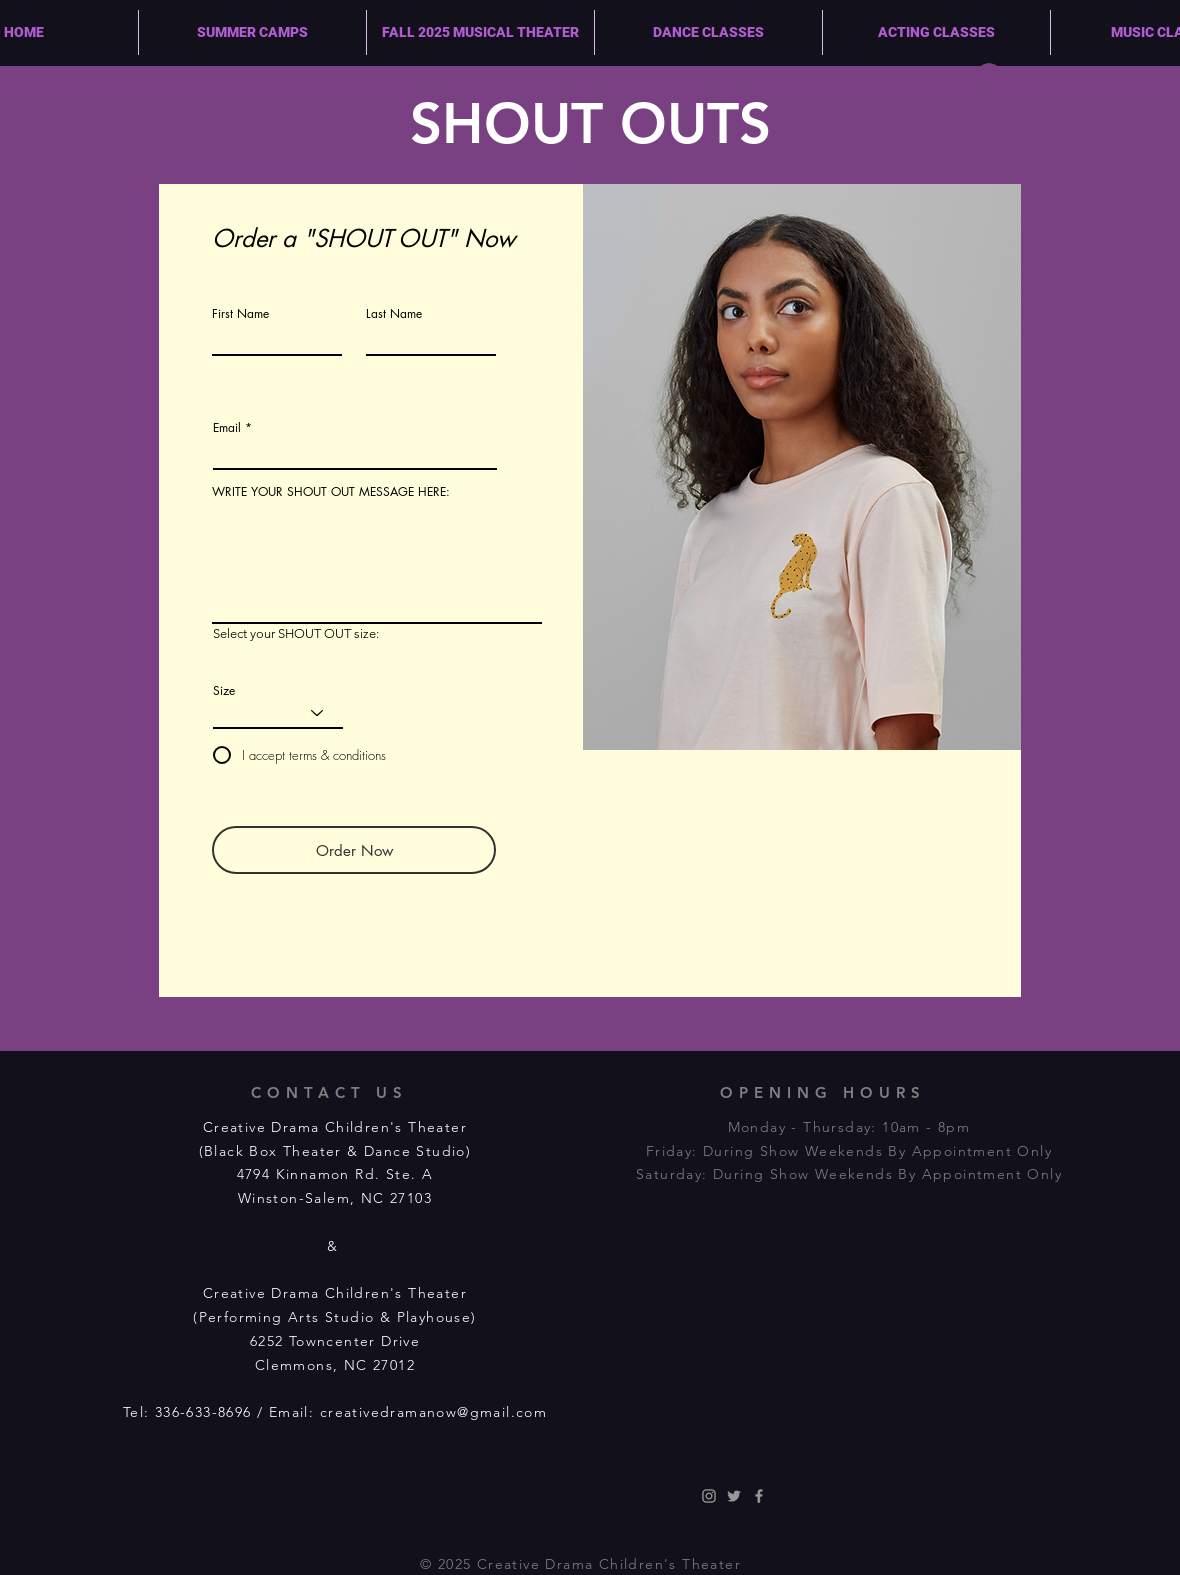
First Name (240, 314)
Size (224, 691)
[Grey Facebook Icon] (759, 1496)
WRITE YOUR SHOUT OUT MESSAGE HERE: (331, 492)
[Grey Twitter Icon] (734, 1496)
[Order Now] (354, 850)
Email (227, 428)
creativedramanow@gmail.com (433, 1412)
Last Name (394, 314)
